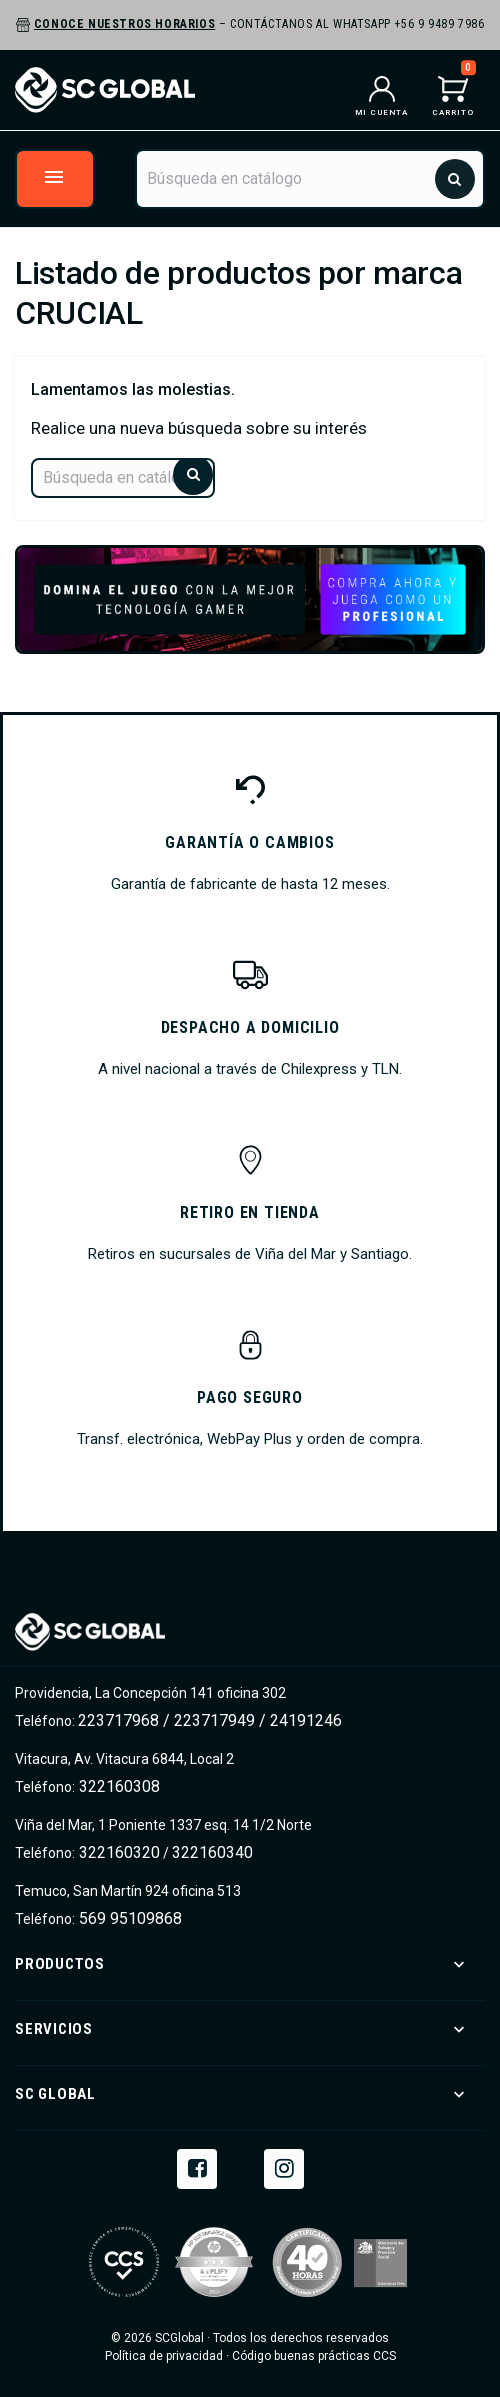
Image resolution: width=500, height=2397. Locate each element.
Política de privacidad (164, 2356)
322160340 (212, 1852)
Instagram (284, 2167)
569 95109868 (128, 1918)
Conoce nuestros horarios (124, 24)
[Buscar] (310, 179)
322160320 (117, 1852)
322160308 (117, 1786)
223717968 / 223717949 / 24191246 (210, 1720)
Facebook (197, 2167)
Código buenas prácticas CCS (314, 2356)
